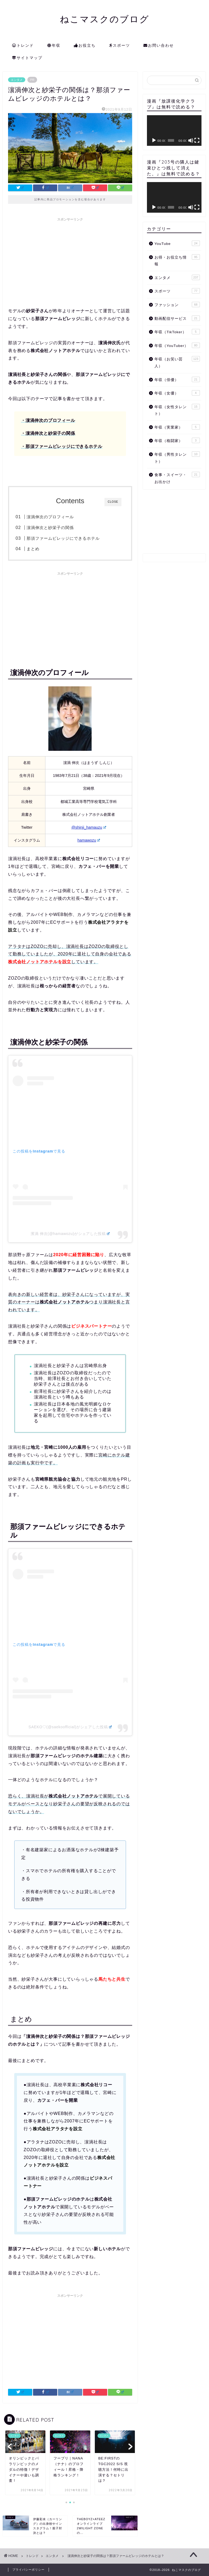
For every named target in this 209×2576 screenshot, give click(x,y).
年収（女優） (177, 393)
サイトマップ (27, 58)
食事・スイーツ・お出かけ (177, 478)
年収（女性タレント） (177, 410)
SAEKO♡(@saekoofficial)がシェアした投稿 (70, 1727)
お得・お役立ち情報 (177, 260)
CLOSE (113, 501)
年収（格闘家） (177, 440)
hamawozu (88, 840)
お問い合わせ (158, 45)
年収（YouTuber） (177, 345)
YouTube (177, 243)
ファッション (177, 304)
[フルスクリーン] (197, 140)
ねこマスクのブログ (104, 18)
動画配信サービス (177, 318)
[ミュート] (190, 140)
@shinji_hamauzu (88, 827)
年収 (53, 45)
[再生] (154, 140)
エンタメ (17, 79)
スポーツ (119, 45)
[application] (174, 130)
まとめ (33, 548)
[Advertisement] (70, 261)
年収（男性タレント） (177, 457)
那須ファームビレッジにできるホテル (63, 538)
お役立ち (85, 45)
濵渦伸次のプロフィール (50, 517)
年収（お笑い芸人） (177, 362)
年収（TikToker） (177, 331)
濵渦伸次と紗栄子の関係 (50, 527)
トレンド (23, 45)
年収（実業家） (177, 427)
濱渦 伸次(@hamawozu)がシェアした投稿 (70, 1233)
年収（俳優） (177, 379)
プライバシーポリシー (28, 2569)
